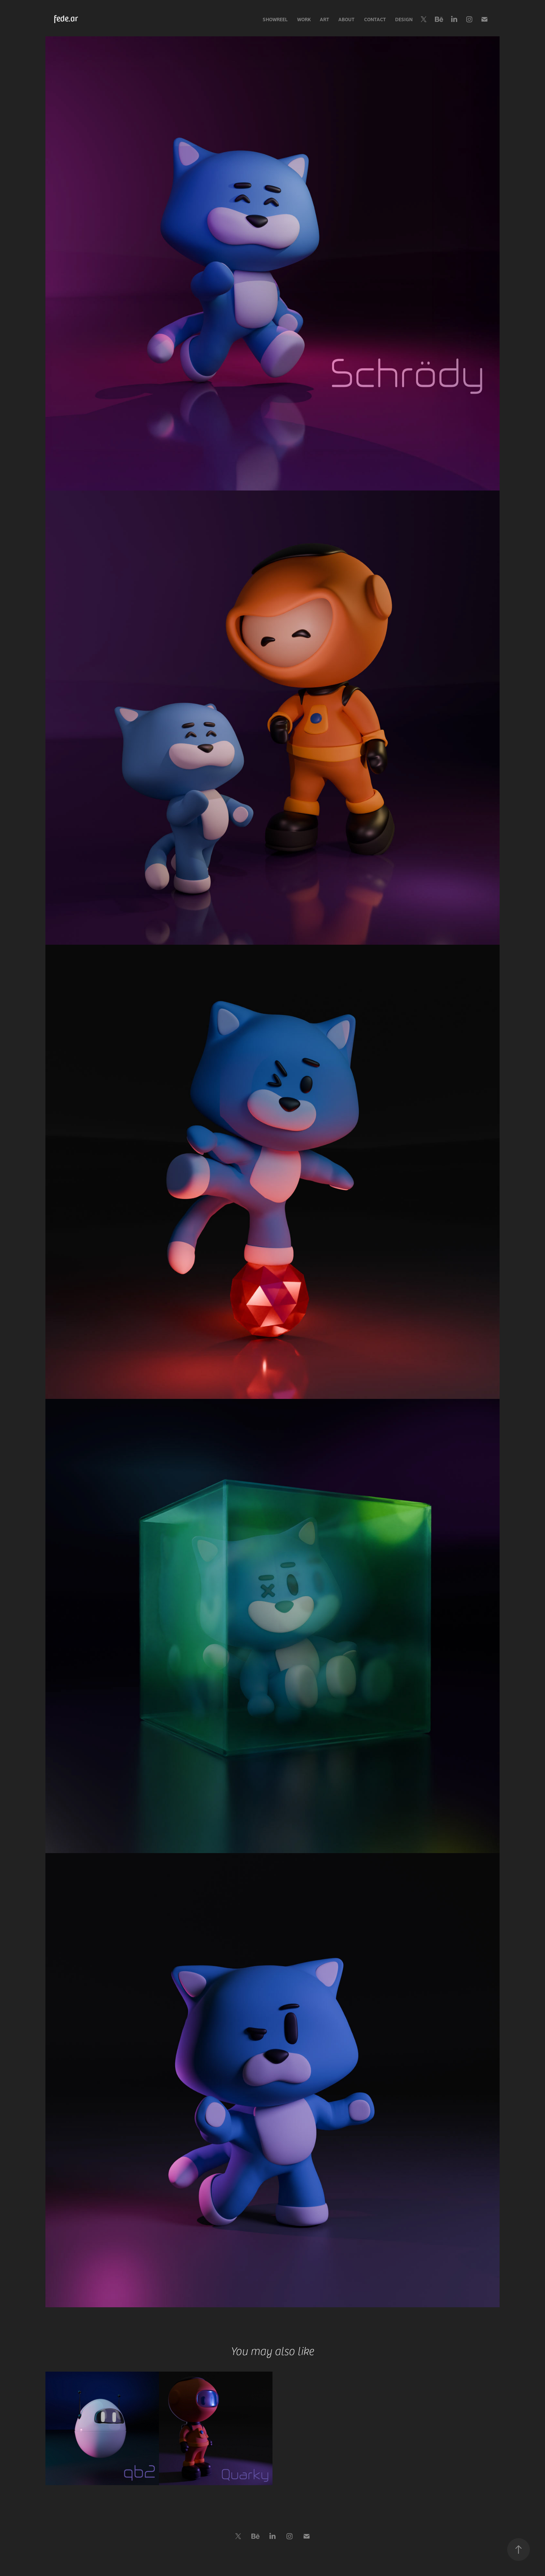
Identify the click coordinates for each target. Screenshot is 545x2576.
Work (304, 19)
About (346, 19)
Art (324, 19)
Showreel (275, 19)
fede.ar (66, 17)
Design (404, 19)
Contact (375, 19)
